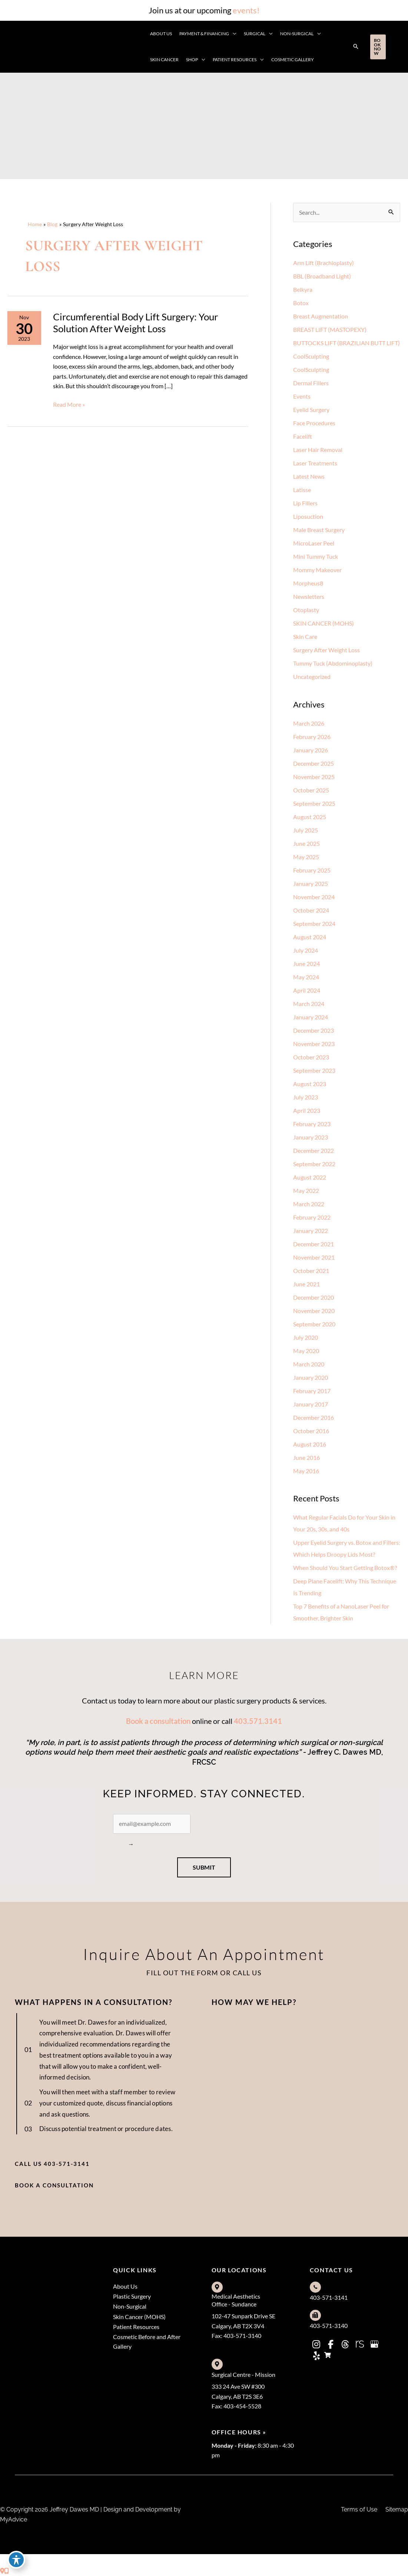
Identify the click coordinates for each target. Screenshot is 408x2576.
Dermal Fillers (311, 382)
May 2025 (306, 856)
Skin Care (305, 636)
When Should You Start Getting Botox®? (345, 1567)
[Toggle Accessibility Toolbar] (16, 2560)
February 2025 (312, 870)
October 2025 (311, 790)
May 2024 (306, 976)
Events (302, 396)
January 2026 (310, 749)
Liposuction (308, 516)
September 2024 (314, 923)
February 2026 (312, 736)
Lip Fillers (305, 503)
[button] (355, 47)
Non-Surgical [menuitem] (129, 2306)
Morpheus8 (308, 583)
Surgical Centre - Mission (243, 2374)
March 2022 (308, 1203)
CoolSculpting (311, 356)
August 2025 (309, 816)
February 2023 (312, 1123)
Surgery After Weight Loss (326, 649)
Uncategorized (312, 676)
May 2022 (306, 1190)
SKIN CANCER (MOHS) (323, 623)
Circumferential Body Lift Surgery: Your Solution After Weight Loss (135, 322)
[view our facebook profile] (331, 2344)
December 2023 (313, 1030)
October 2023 (311, 1057)
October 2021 (311, 1270)
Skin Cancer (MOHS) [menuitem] (139, 2316)
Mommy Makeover (317, 569)
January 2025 (310, 883)
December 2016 (313, 1417)
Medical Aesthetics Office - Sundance (236, 2300)
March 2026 (308, 723)
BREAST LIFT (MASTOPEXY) (329, 329)
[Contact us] (2, 2571)
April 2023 (306, 1110)
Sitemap (396, 2509)
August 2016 (309, 1444)
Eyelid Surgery (311, 409)
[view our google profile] (374, 2344)
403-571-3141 (329, 2297)
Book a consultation (158, 1720)
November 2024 (314, 896)
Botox (301, 302)
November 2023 (314, 1043)
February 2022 (312, 1217)
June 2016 (306, 1457)
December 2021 (313, 1243)
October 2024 (311, 910)
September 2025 (314, 803)
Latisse (302, 489)
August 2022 (309, 1177)
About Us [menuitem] (125, 2286)
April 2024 (306, 990)
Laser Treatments (315, 462)
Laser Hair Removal (317, 449)
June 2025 (306, 843)
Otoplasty (306, 609)
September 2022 (314, 1163)
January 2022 (310, 1230)
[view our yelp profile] (316, 2356)
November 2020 (314, 1310)
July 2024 (305, 950)
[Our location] (6, 2571)
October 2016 (311, 1430)
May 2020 (306, 1350)
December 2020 (313, 1297)
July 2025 (305, 830)
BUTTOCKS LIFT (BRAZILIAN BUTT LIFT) (346, 342)
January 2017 (310, 1404)
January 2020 (310, 1377)
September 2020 (314, 1323)
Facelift (302, 436)
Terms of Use (359, 2509)
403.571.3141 (258, 1720)
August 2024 (309, 936)
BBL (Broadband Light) (322, 276)
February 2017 (312, 1390)
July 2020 (305, 1337)
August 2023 (309, 1083)
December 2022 (313, 1150)
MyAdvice (13, 2519)
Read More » (69, 404)
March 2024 (308, 1003)
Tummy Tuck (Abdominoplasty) (332, 663)
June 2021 (306, 1283)
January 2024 (310, 1016)
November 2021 (314, 1257)
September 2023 (314, 1070)
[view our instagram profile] (316, 2344)
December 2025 (313, 763)
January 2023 (310, 1137)
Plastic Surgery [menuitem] (132, 2296)
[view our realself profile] (359, 2344)
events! (246, 10)
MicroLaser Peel (313, 543)
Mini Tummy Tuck (315, 556)
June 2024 (306, 963)
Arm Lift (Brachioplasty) (323, 262)
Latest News (309, 476)
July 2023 (305, 1097)
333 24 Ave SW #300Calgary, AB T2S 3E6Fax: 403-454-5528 (238, 2396)
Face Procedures (314, 422)
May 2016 (306, 1470)
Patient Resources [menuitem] (136, 2327)
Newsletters (308, 596)
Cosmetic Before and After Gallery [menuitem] (146, 2341)
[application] (232, 34)
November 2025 (314, 776)
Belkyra (302, 289)
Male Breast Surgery (319, 529)
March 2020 (308, 1364)
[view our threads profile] (345, 2344)
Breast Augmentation (320, 316)
